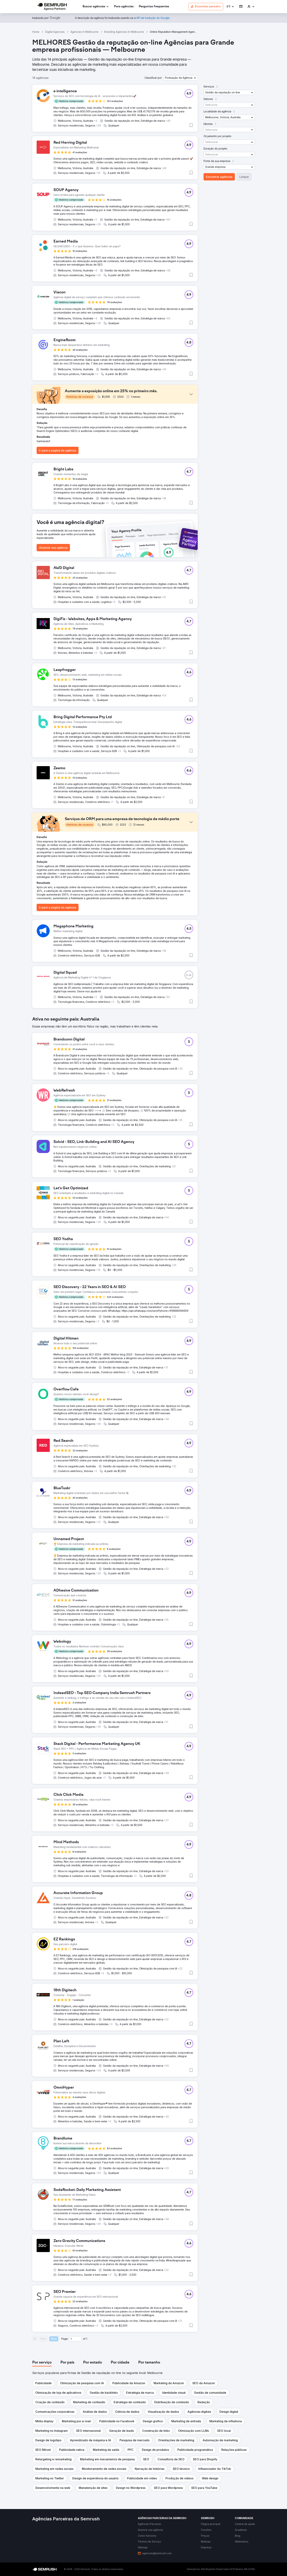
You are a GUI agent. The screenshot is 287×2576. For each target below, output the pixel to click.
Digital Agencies (55, 31)
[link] (124, 6)
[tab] (42, 2362)
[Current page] (75, 2338)
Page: (64, 2338)
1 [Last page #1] (86, 2338)
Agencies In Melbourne (84, 31)
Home (35, 31)
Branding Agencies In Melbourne (124, 31)
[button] (230, 7)
